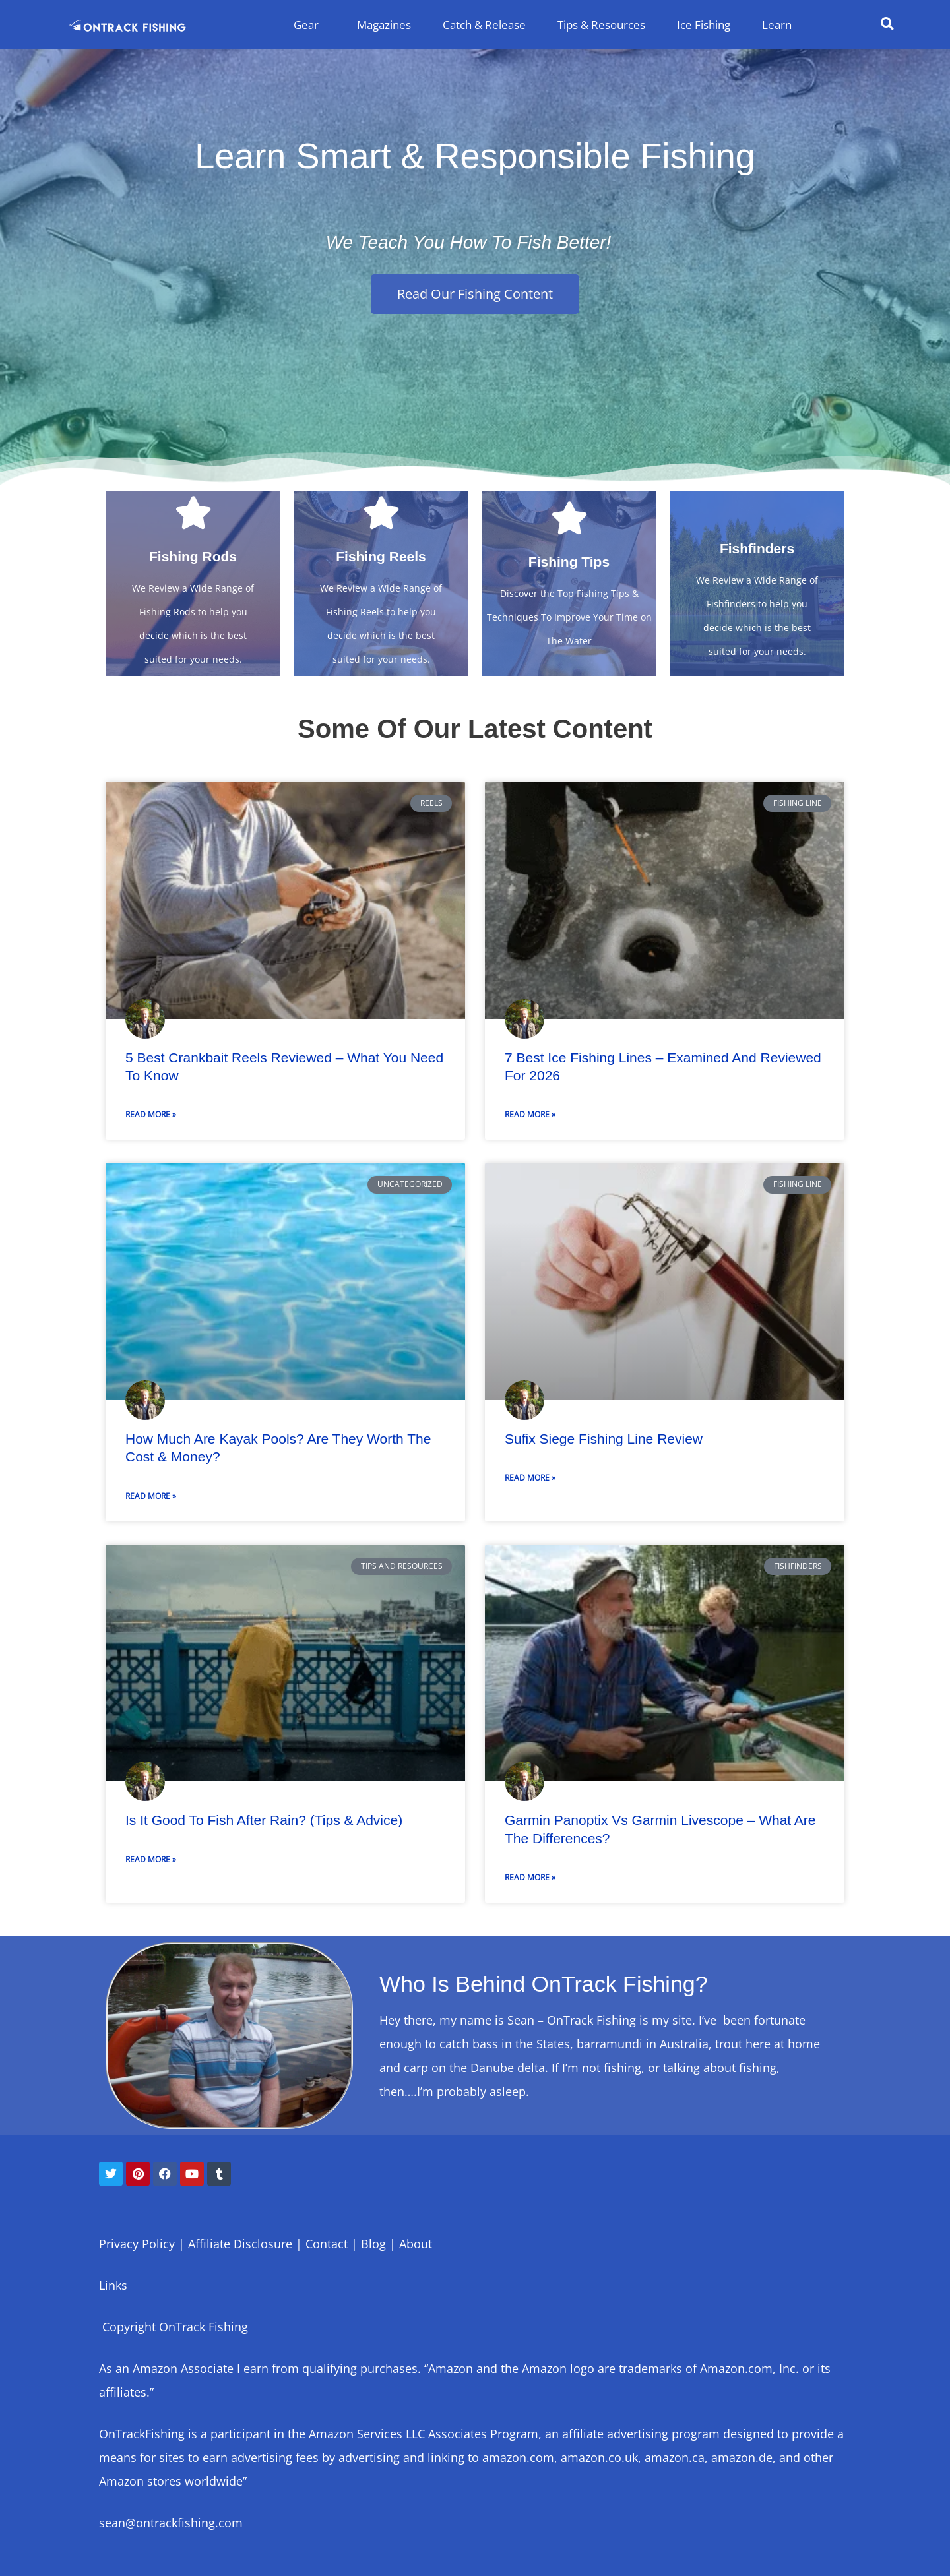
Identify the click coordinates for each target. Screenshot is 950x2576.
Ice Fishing (703, 24)
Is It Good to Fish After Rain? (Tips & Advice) (263, 1819)
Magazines (384, 24)
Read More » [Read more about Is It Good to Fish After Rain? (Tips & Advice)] (150, 1859)
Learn (777, 24)
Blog (373, 2244)
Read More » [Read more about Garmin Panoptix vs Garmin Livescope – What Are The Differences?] (530, 1877)
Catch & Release (484, 24)
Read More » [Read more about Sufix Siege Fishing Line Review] (530, 1477)
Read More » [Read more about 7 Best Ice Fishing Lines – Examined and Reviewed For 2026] (530, 1114)
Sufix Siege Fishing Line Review (604, 1438)
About (415, 2244)
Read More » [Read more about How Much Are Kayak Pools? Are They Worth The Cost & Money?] (150, 1496)
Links (113, 2285)
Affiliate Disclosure (238, 2244)
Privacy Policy (137, 2244)
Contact (326, 2244)
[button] (887, 24)
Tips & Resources (601, 24)
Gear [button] (309, 24)
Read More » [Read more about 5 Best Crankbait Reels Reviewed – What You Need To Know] (150, 1114)
